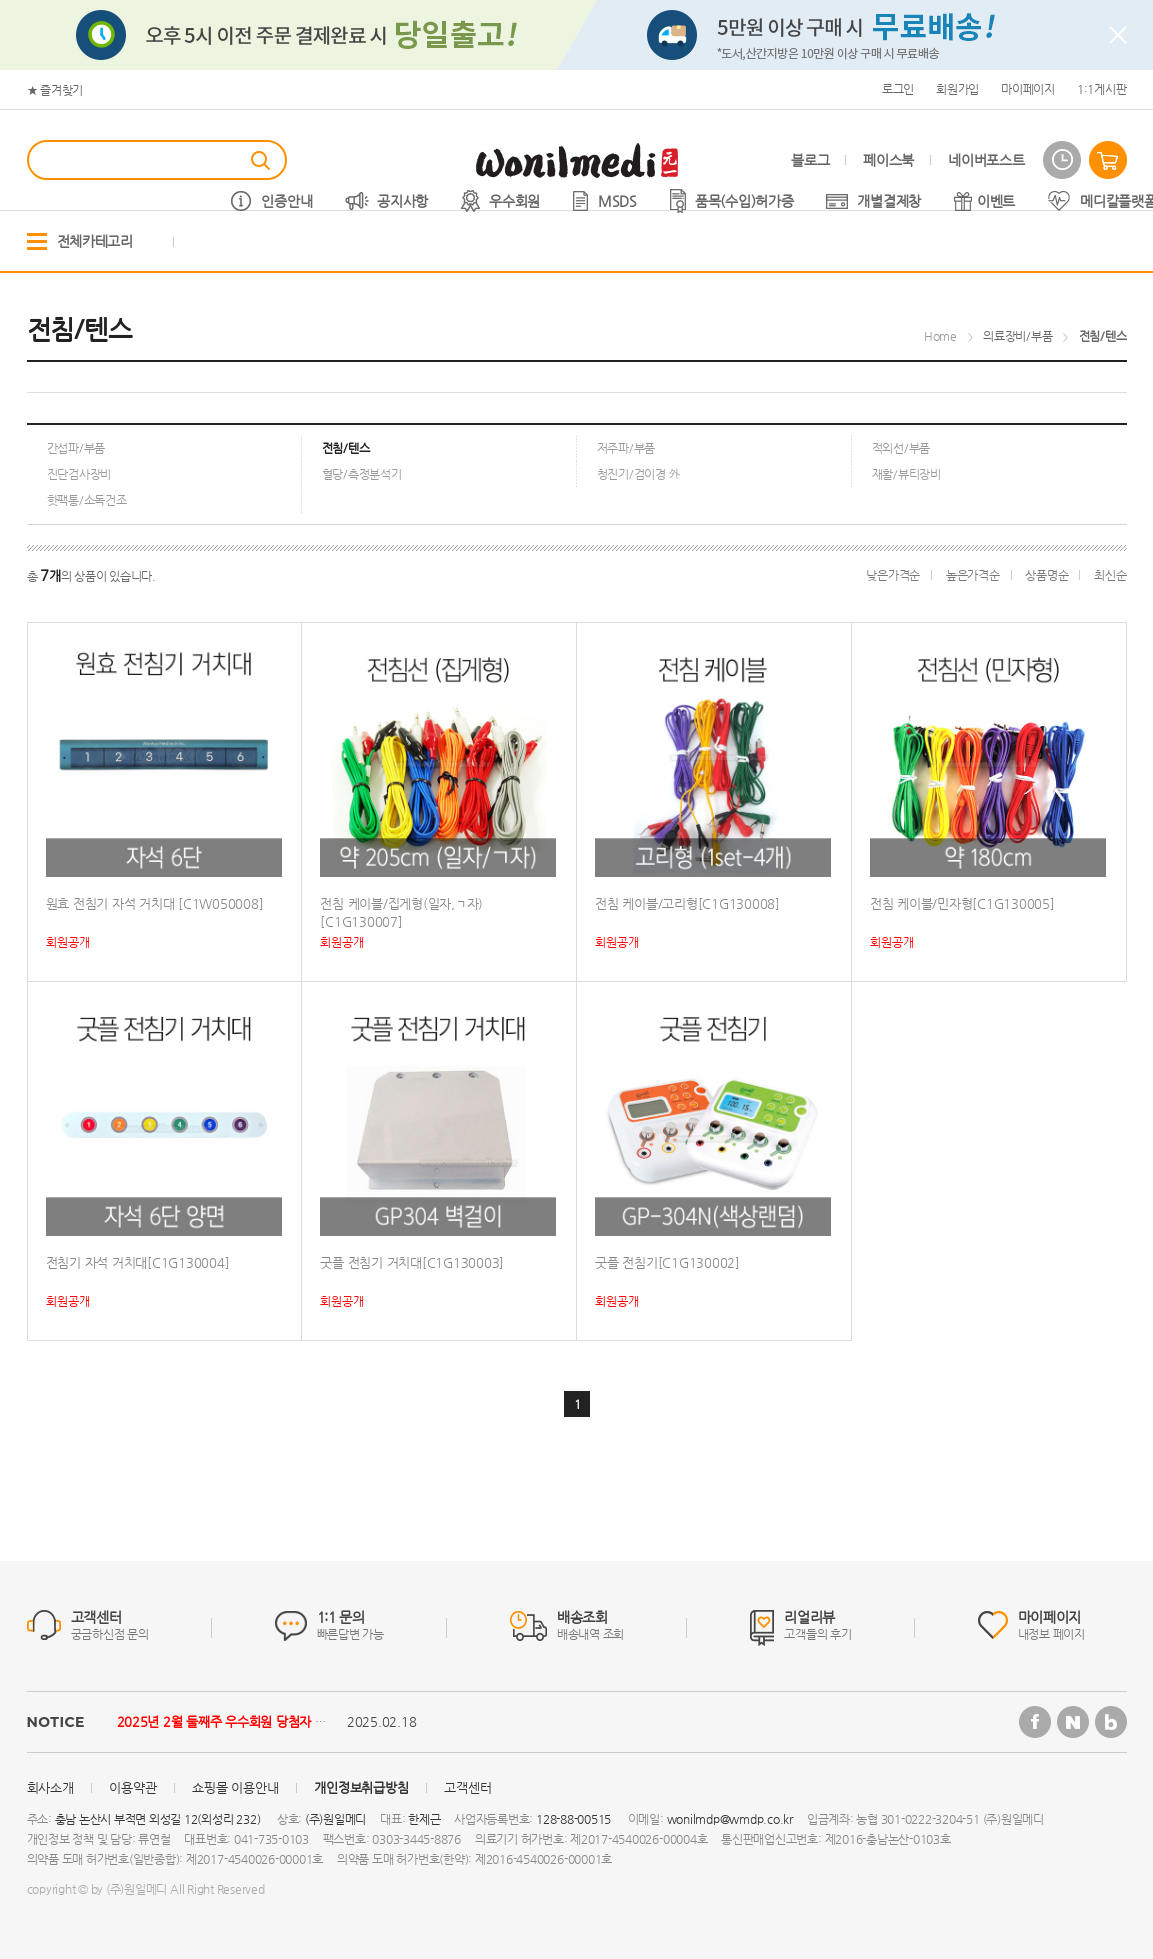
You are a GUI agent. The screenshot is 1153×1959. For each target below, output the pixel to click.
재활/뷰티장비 (906, 474)
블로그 (810, 160)
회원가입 (957, 89)
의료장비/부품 (1017, 336)
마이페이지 (1028, 89)
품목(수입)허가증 (744, 201)
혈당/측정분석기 (362, 474)
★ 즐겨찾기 (55, 90)
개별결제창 (889, 201)
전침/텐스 (1103, 336)
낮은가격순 (893, 575)
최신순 (1110, 575)
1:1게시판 (1102, 89)
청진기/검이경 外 (639, 474)
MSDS (617, 201)
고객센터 (467, 1787)
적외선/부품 (901, 448)
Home (940, 336)
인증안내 (286, 201)
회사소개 (50, 1787)
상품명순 (1046, 575)
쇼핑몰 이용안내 (235, 1787)
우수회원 (514, 201)
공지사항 (402, 201)
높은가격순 (973, 575)
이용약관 (132, 1787)
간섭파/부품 (76, 448)
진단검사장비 (79, 474)
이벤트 (996, 201)
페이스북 (888, 160)
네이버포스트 (986, 160)
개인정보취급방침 (361, 1787)
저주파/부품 (626, 448)
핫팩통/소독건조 (87, 500)
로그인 (898, 89)
